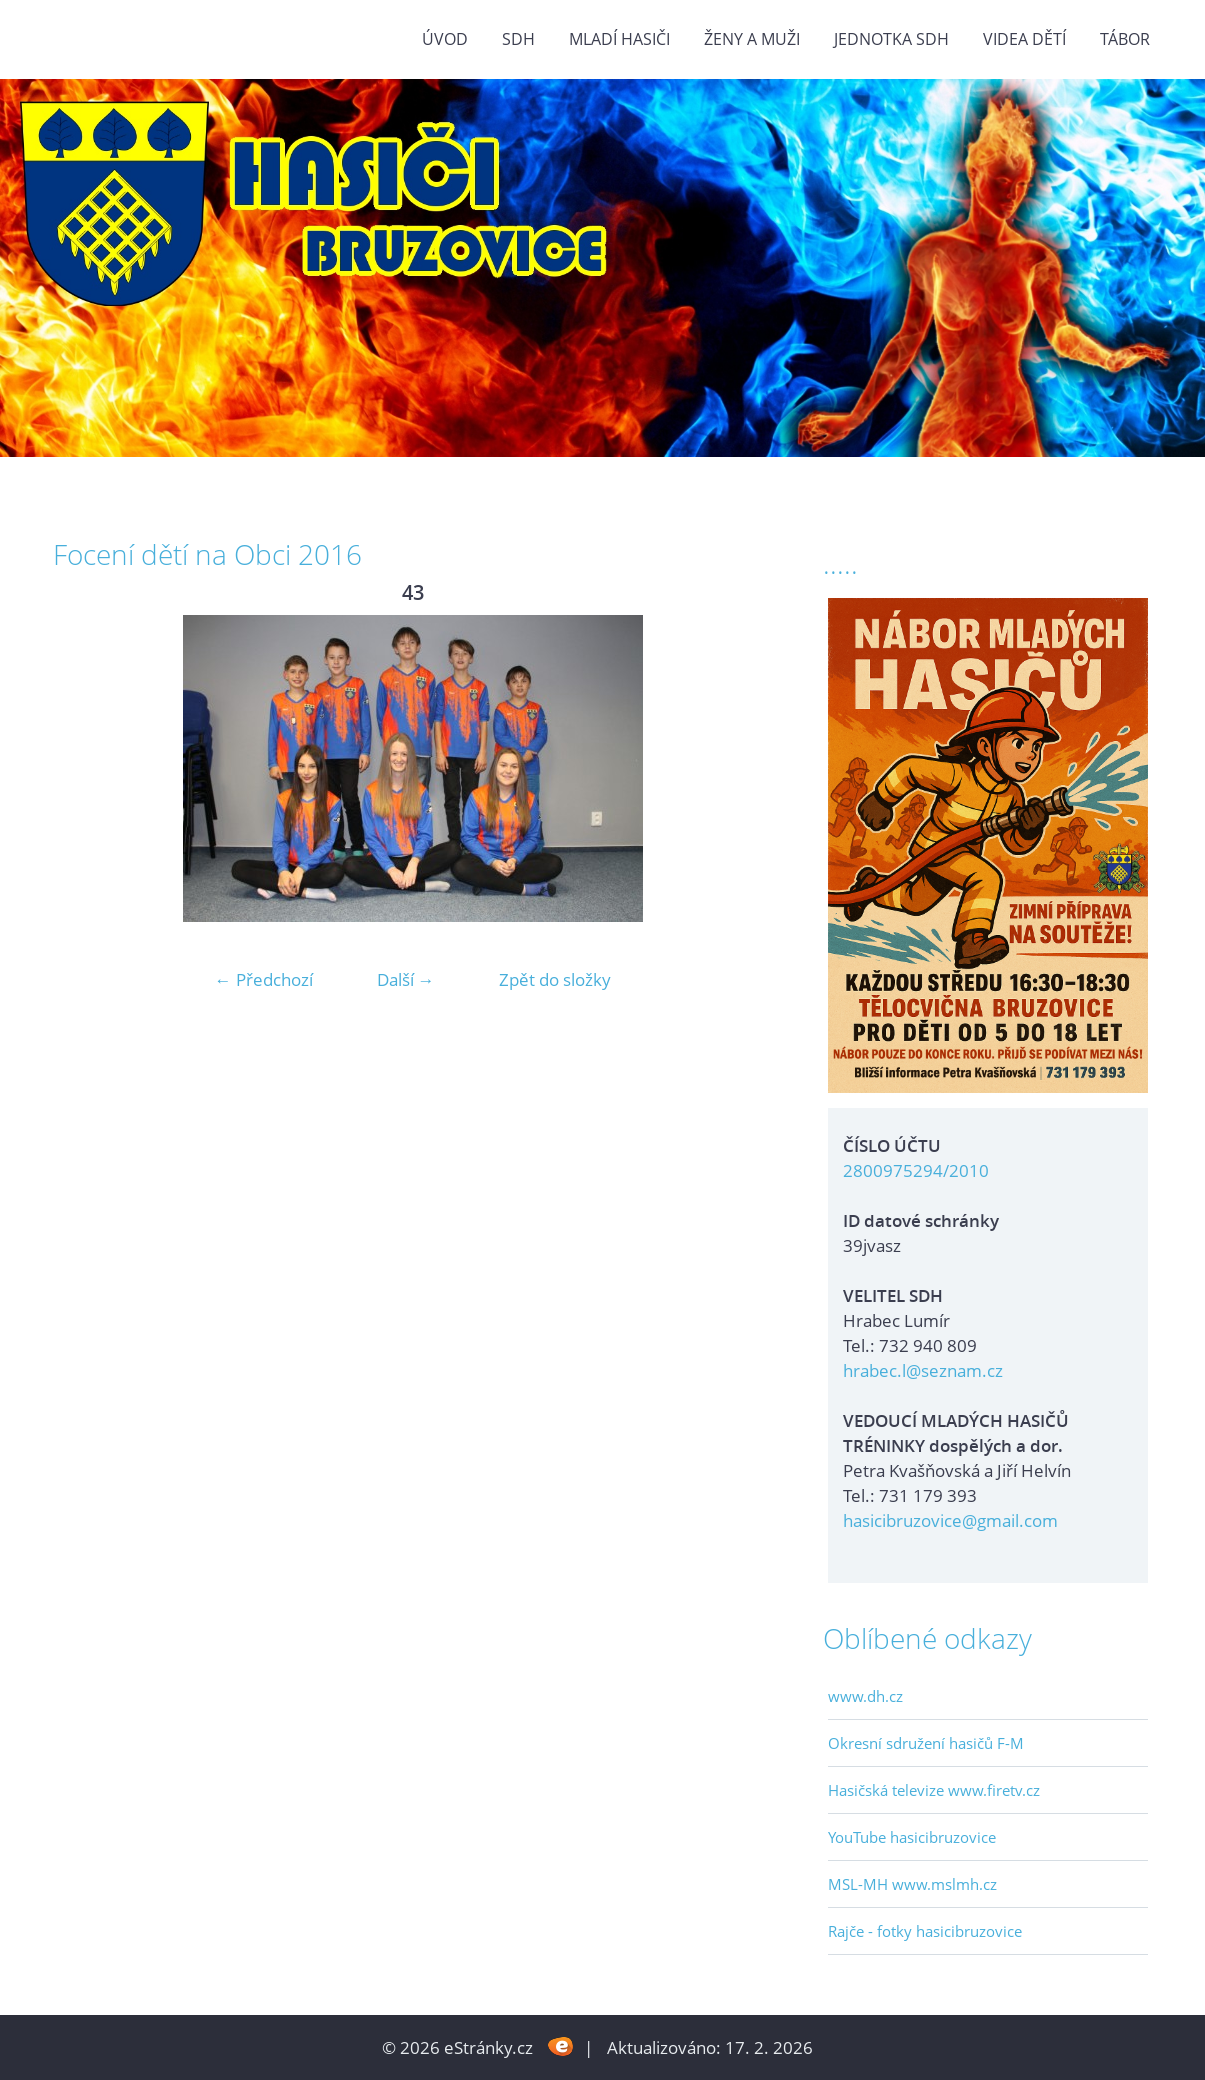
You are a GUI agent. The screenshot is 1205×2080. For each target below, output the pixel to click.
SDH (518, 39)
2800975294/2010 (916, 1170)
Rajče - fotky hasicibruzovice (925, 1931)
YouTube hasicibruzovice (912, 1837)
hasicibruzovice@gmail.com (950, 1520)
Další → (406, 979)
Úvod (445, 39)
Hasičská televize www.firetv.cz (934, 1790)
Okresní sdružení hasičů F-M (926, 1743)
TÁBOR (1125, 39)
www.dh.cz (865, 1696)
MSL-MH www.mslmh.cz (912, 1884)
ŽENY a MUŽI (752, 39)
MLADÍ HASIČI (619, 39)
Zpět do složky (555, 979)
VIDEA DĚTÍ (1024, 39)
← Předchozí (264, 979)
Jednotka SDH (891, 39)
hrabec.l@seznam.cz (923, 1370)
